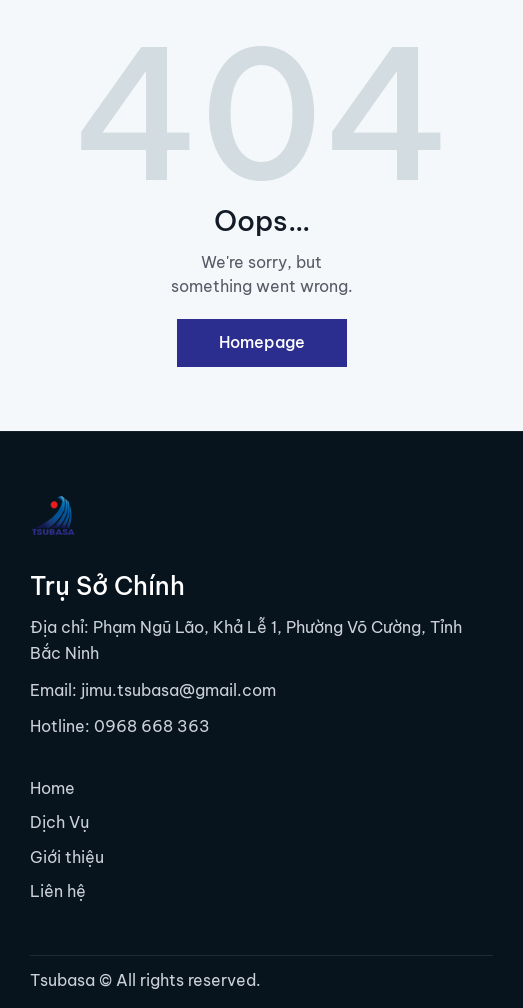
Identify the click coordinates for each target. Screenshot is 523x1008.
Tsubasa (62, 980)
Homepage (262, 342)
